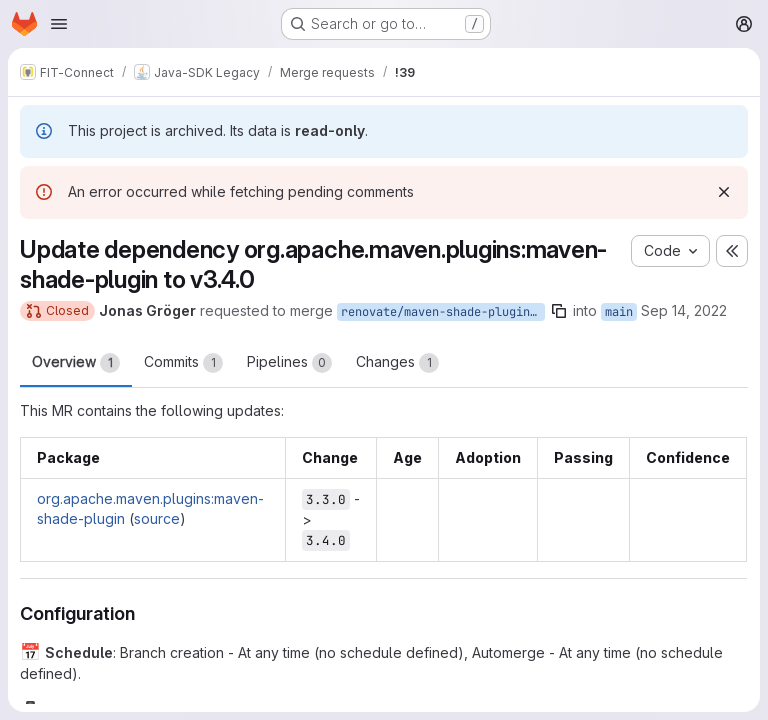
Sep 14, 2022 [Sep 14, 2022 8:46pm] (684, 310)
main (619, 312)
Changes (397, 363)
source (157, 518)
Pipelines (289, 363)
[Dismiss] (724, 192)
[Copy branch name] (559, 311)
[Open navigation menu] (59, 24)
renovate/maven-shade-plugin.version (443, 312)
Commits (183, 363)
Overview (76, 363)
